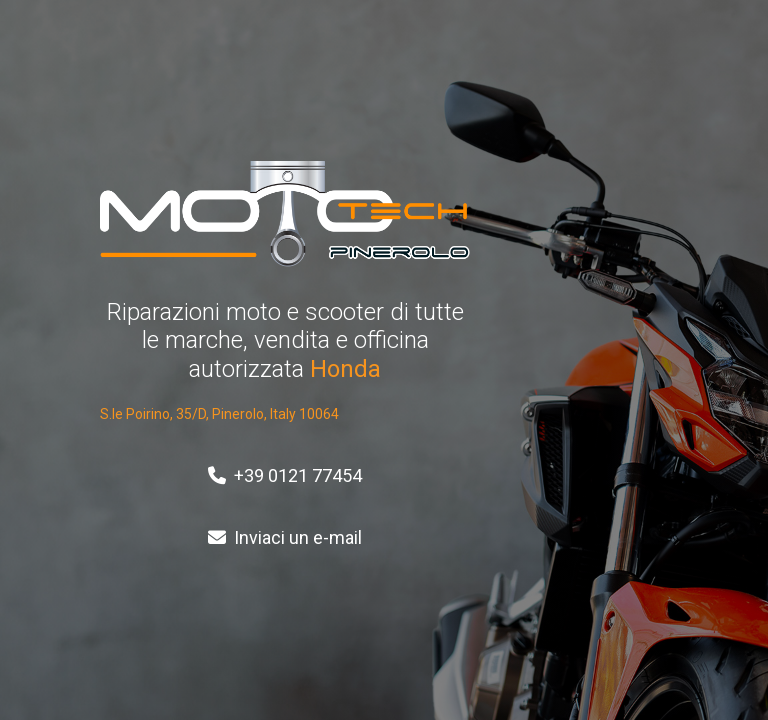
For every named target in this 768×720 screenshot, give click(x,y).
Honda (345, 369)
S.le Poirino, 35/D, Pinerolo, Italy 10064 (219, 414)
